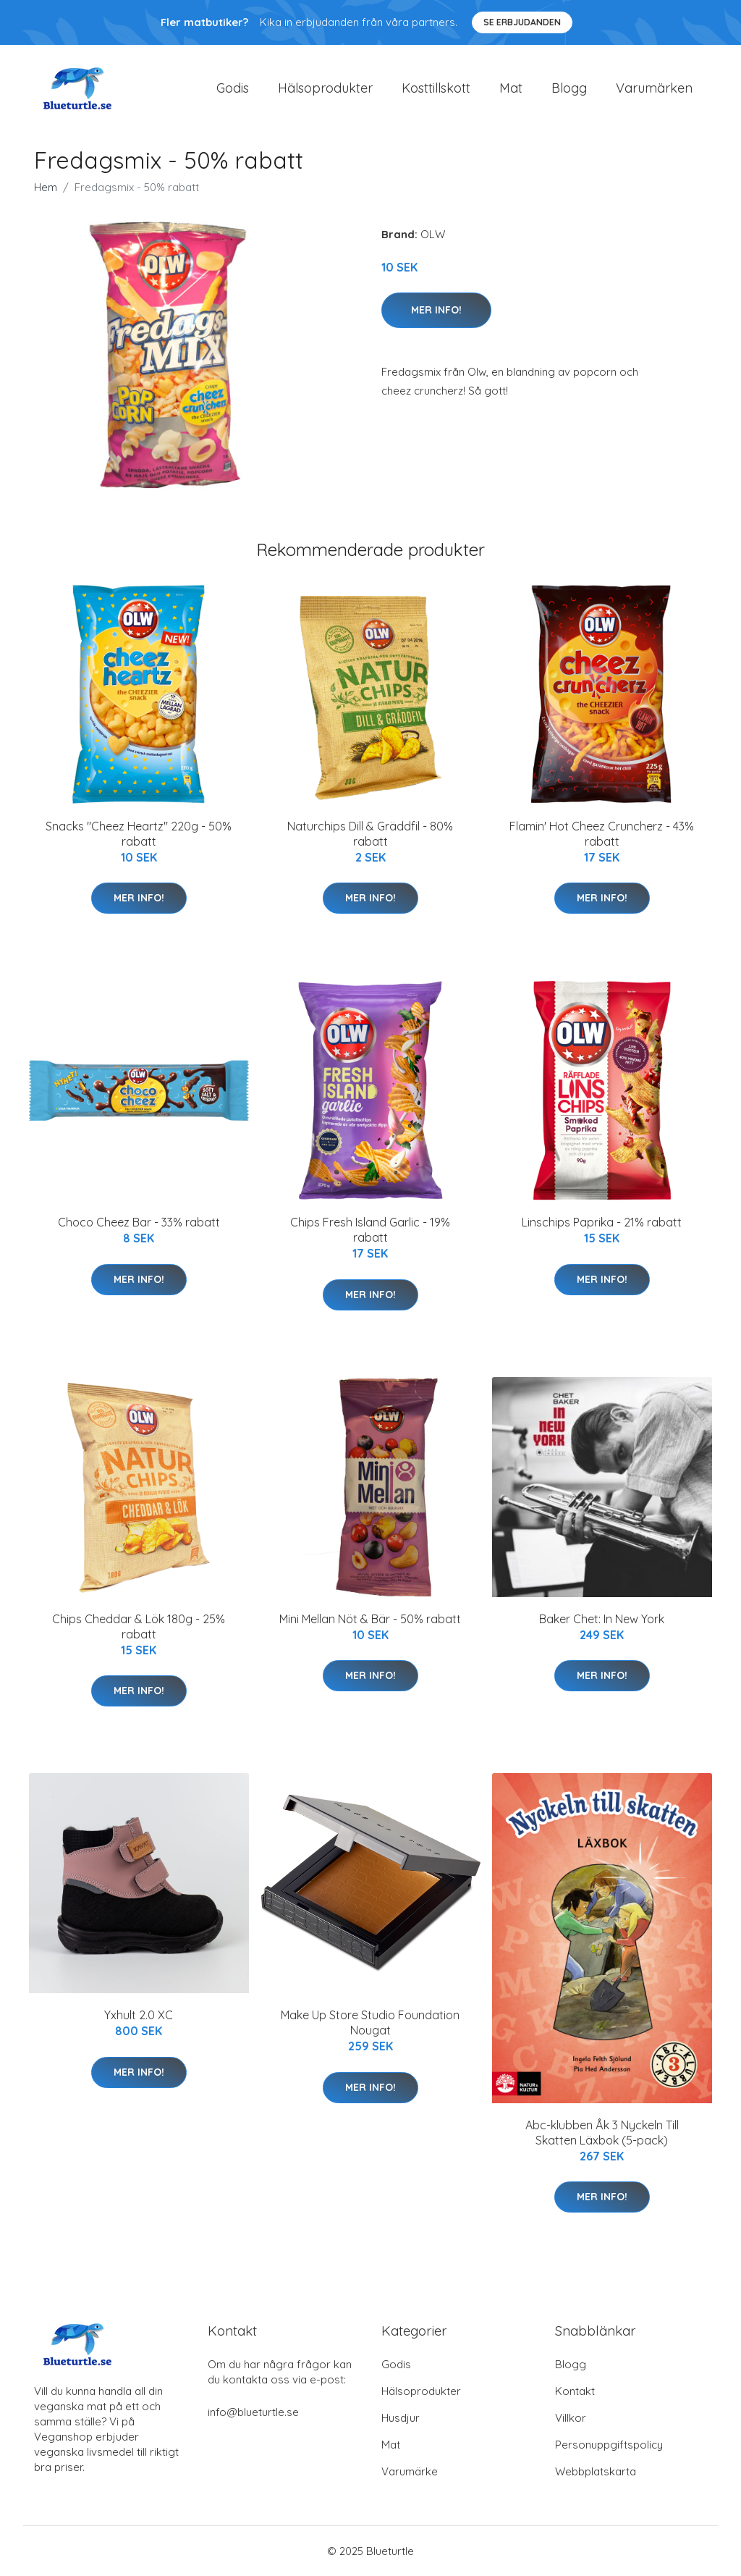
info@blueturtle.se (253, 2412)
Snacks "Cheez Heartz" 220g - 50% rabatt (139, 834)
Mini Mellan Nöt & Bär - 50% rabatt (370, 1619)
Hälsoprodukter (325, 88)
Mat (510, 88)
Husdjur (400, 2418)
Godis (232, 88)
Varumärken (654, 88)
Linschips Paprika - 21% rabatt (602, 1222)
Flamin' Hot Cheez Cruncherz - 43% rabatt (601, 834)
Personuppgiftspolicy (609, 2444)
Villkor (570, 2418)
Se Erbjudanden (522, 22)
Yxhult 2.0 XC (138, 2015)
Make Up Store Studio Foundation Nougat (370, 2022)
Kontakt (575, 2391)
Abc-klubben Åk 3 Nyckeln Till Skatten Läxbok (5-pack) (602, 2132)
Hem (45, 187)
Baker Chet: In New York (601, 1619)
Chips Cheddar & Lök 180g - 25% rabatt (138, 1626)
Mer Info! (436, 309)
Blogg (569, 88)
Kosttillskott (436, 88)
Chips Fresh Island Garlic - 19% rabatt (370, 1230)
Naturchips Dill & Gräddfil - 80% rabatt (370, 834)
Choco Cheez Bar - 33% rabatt (139, 1222)
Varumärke (409, 2471)
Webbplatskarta (595, 2471)
